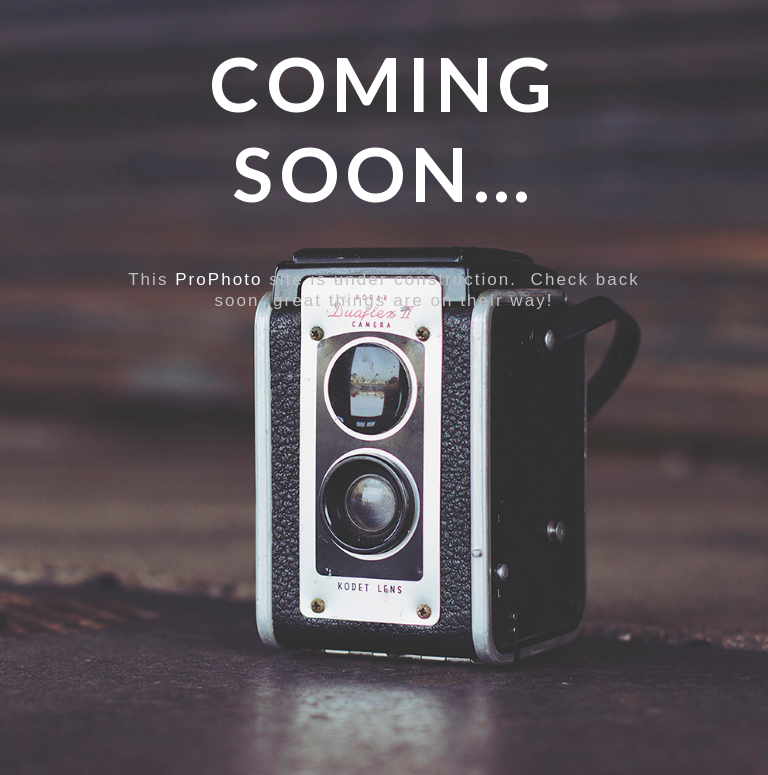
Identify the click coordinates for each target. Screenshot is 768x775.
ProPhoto (218, 279)
